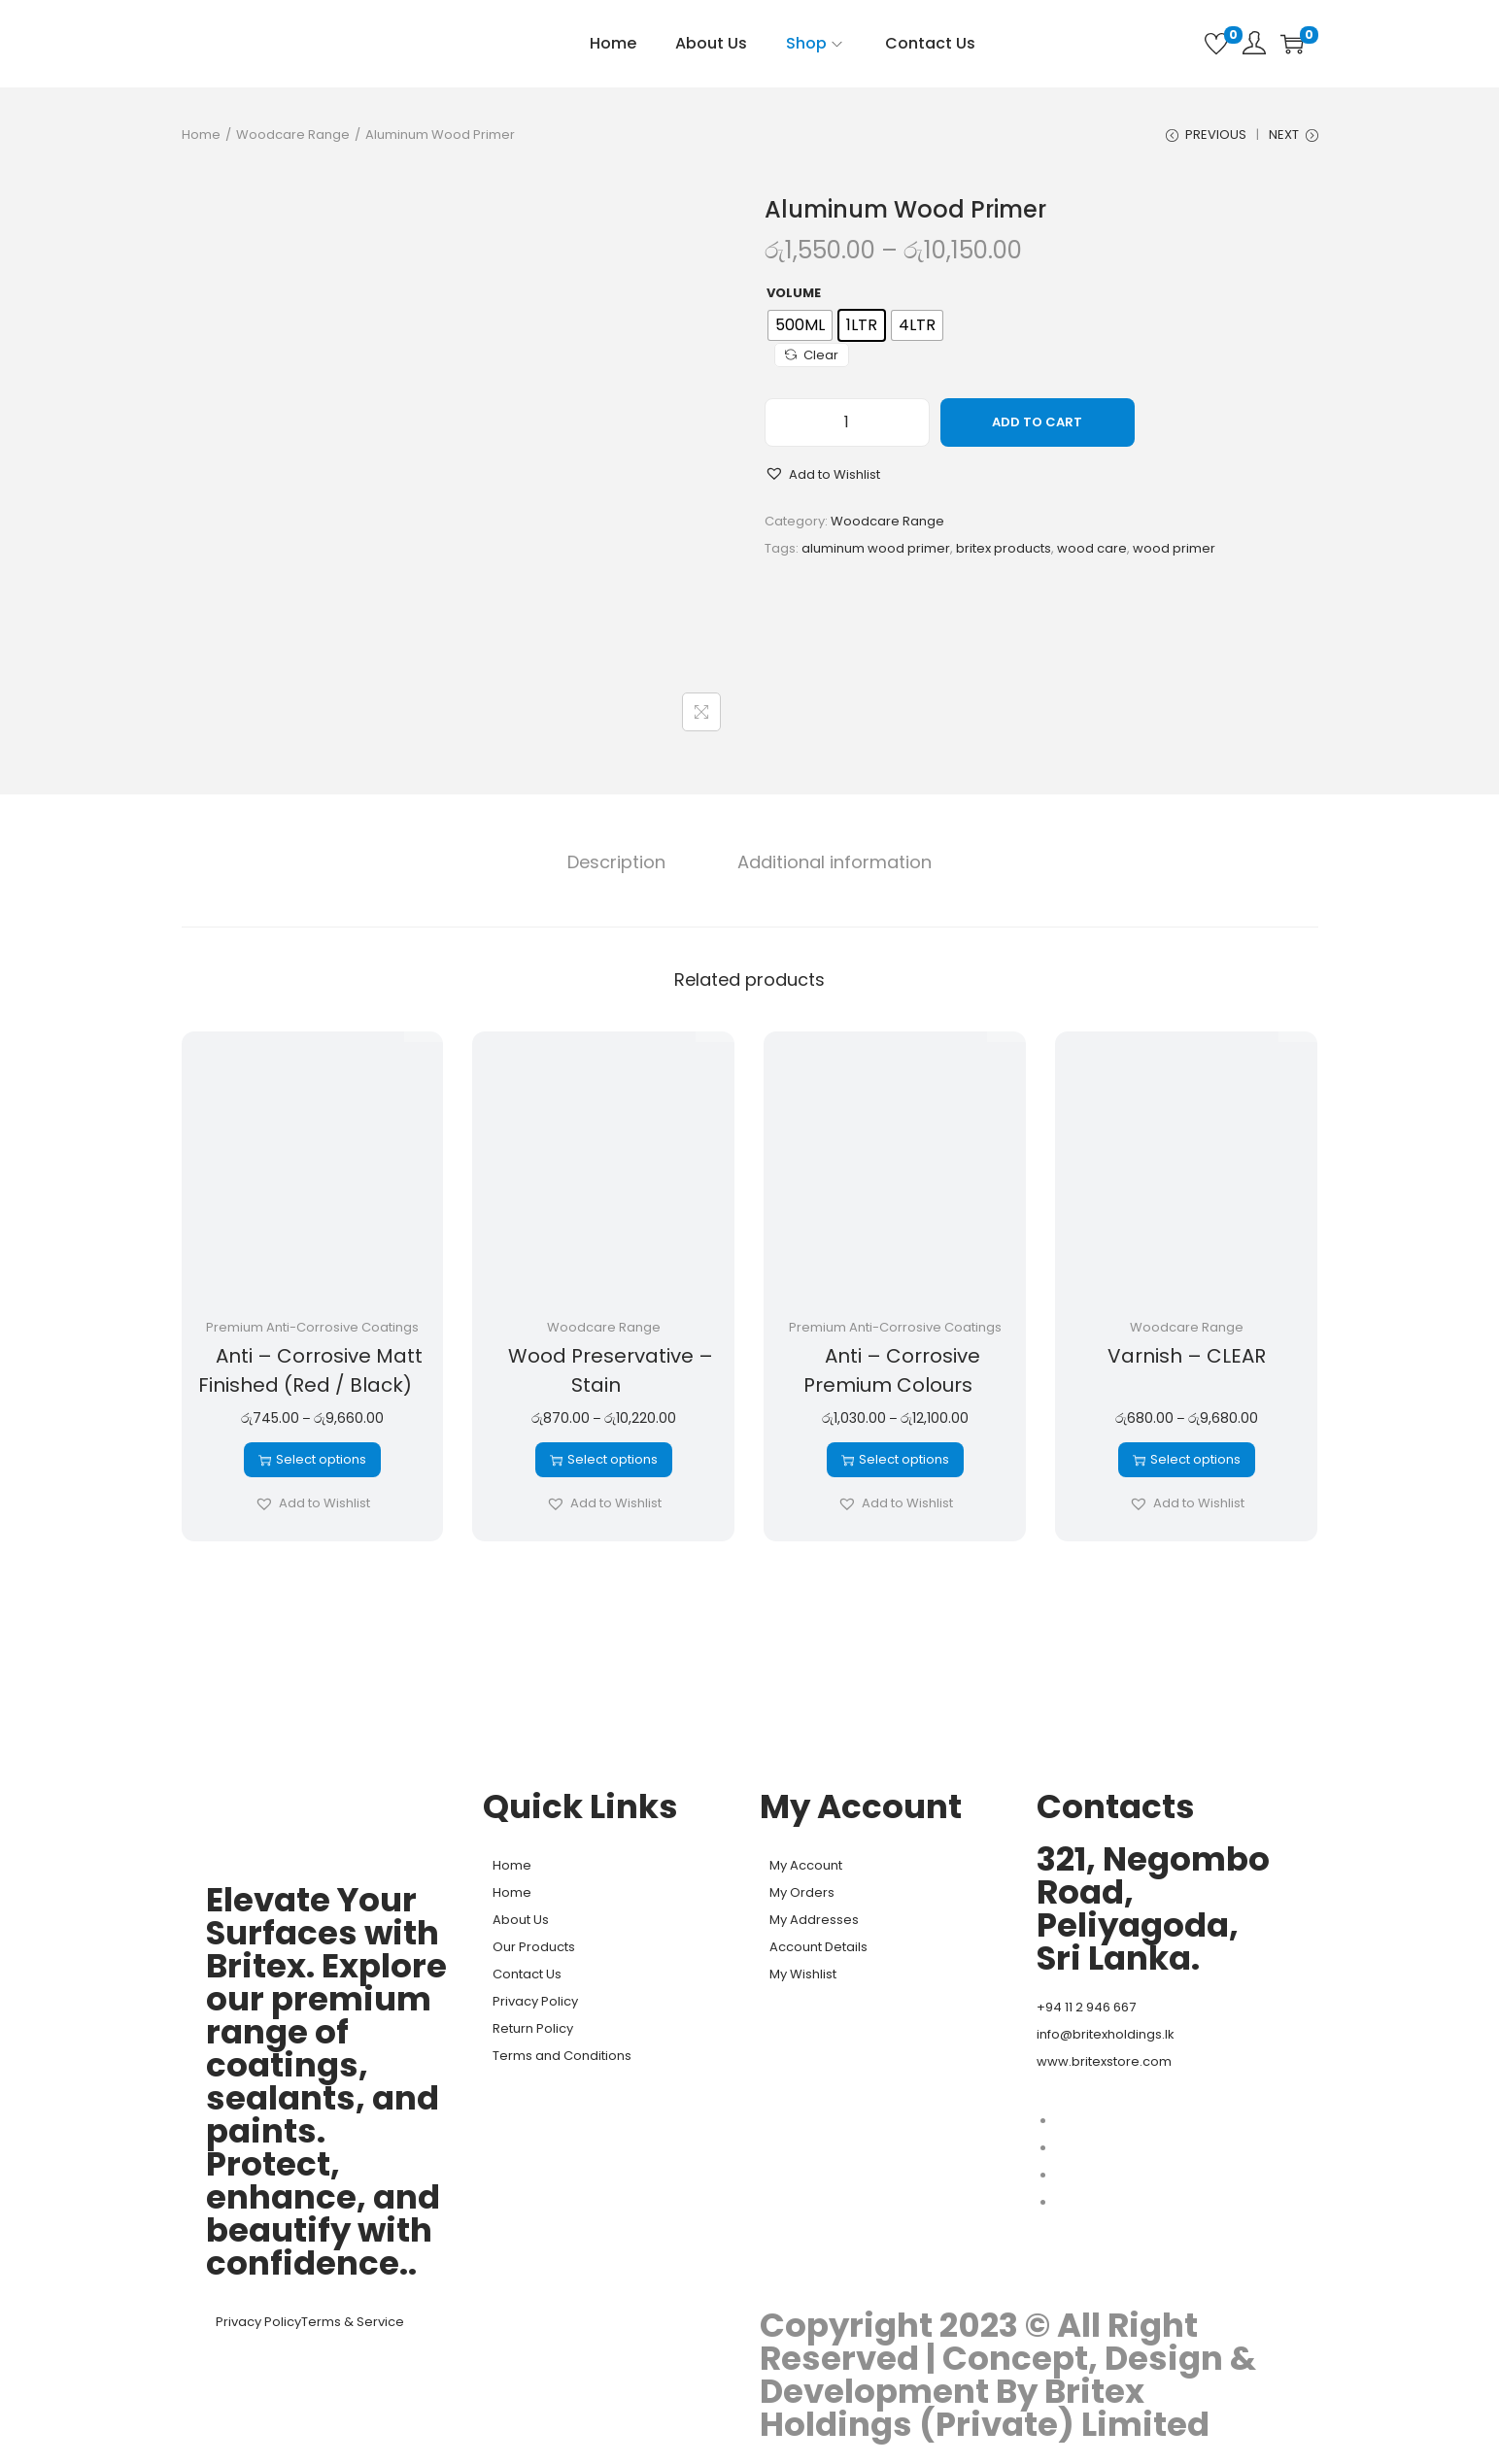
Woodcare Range (293, 134)
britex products (1003, 553)
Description (622, 865)
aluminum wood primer (875, 553)
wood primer (1174, 553)
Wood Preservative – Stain (610, 1373)
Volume (794, 297)
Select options (312, 1462)
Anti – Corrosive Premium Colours (891, 1373)
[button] (822, 479)
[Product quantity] (847, 427)
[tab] (622, 865)
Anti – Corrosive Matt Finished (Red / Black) (311, 1373)
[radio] (800, 330)
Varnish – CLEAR (1186, 1358)
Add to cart (1037, 427)
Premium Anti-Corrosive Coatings (312, 1330)
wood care (1092, 553)
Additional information (829, 865)
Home (201, 134)
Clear (811, 360)
